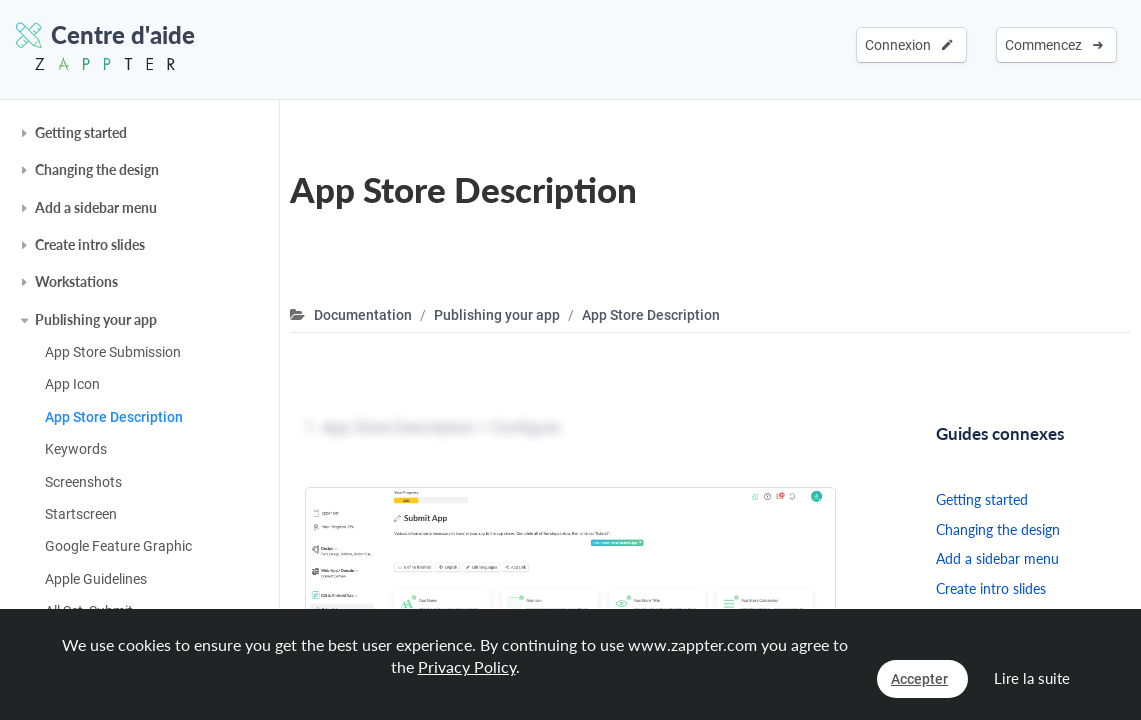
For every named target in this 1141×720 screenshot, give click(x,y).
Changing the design (97, 169)
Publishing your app (96, 319)
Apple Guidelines (96, 579)
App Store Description (114, 417)
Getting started (81, 132)
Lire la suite (1032, 678)
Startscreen (81, 514)
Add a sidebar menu (96, 207)
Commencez (1054, 45)
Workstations (76, 281)
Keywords (76, 449)
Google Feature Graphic (118, 546)
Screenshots (83, 482)
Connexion (909, 45)
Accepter (919, 679)
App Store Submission (113, 352)
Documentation (363, 315)
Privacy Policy (467, 666)
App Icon (72, 384)
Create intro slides (90, 244)
